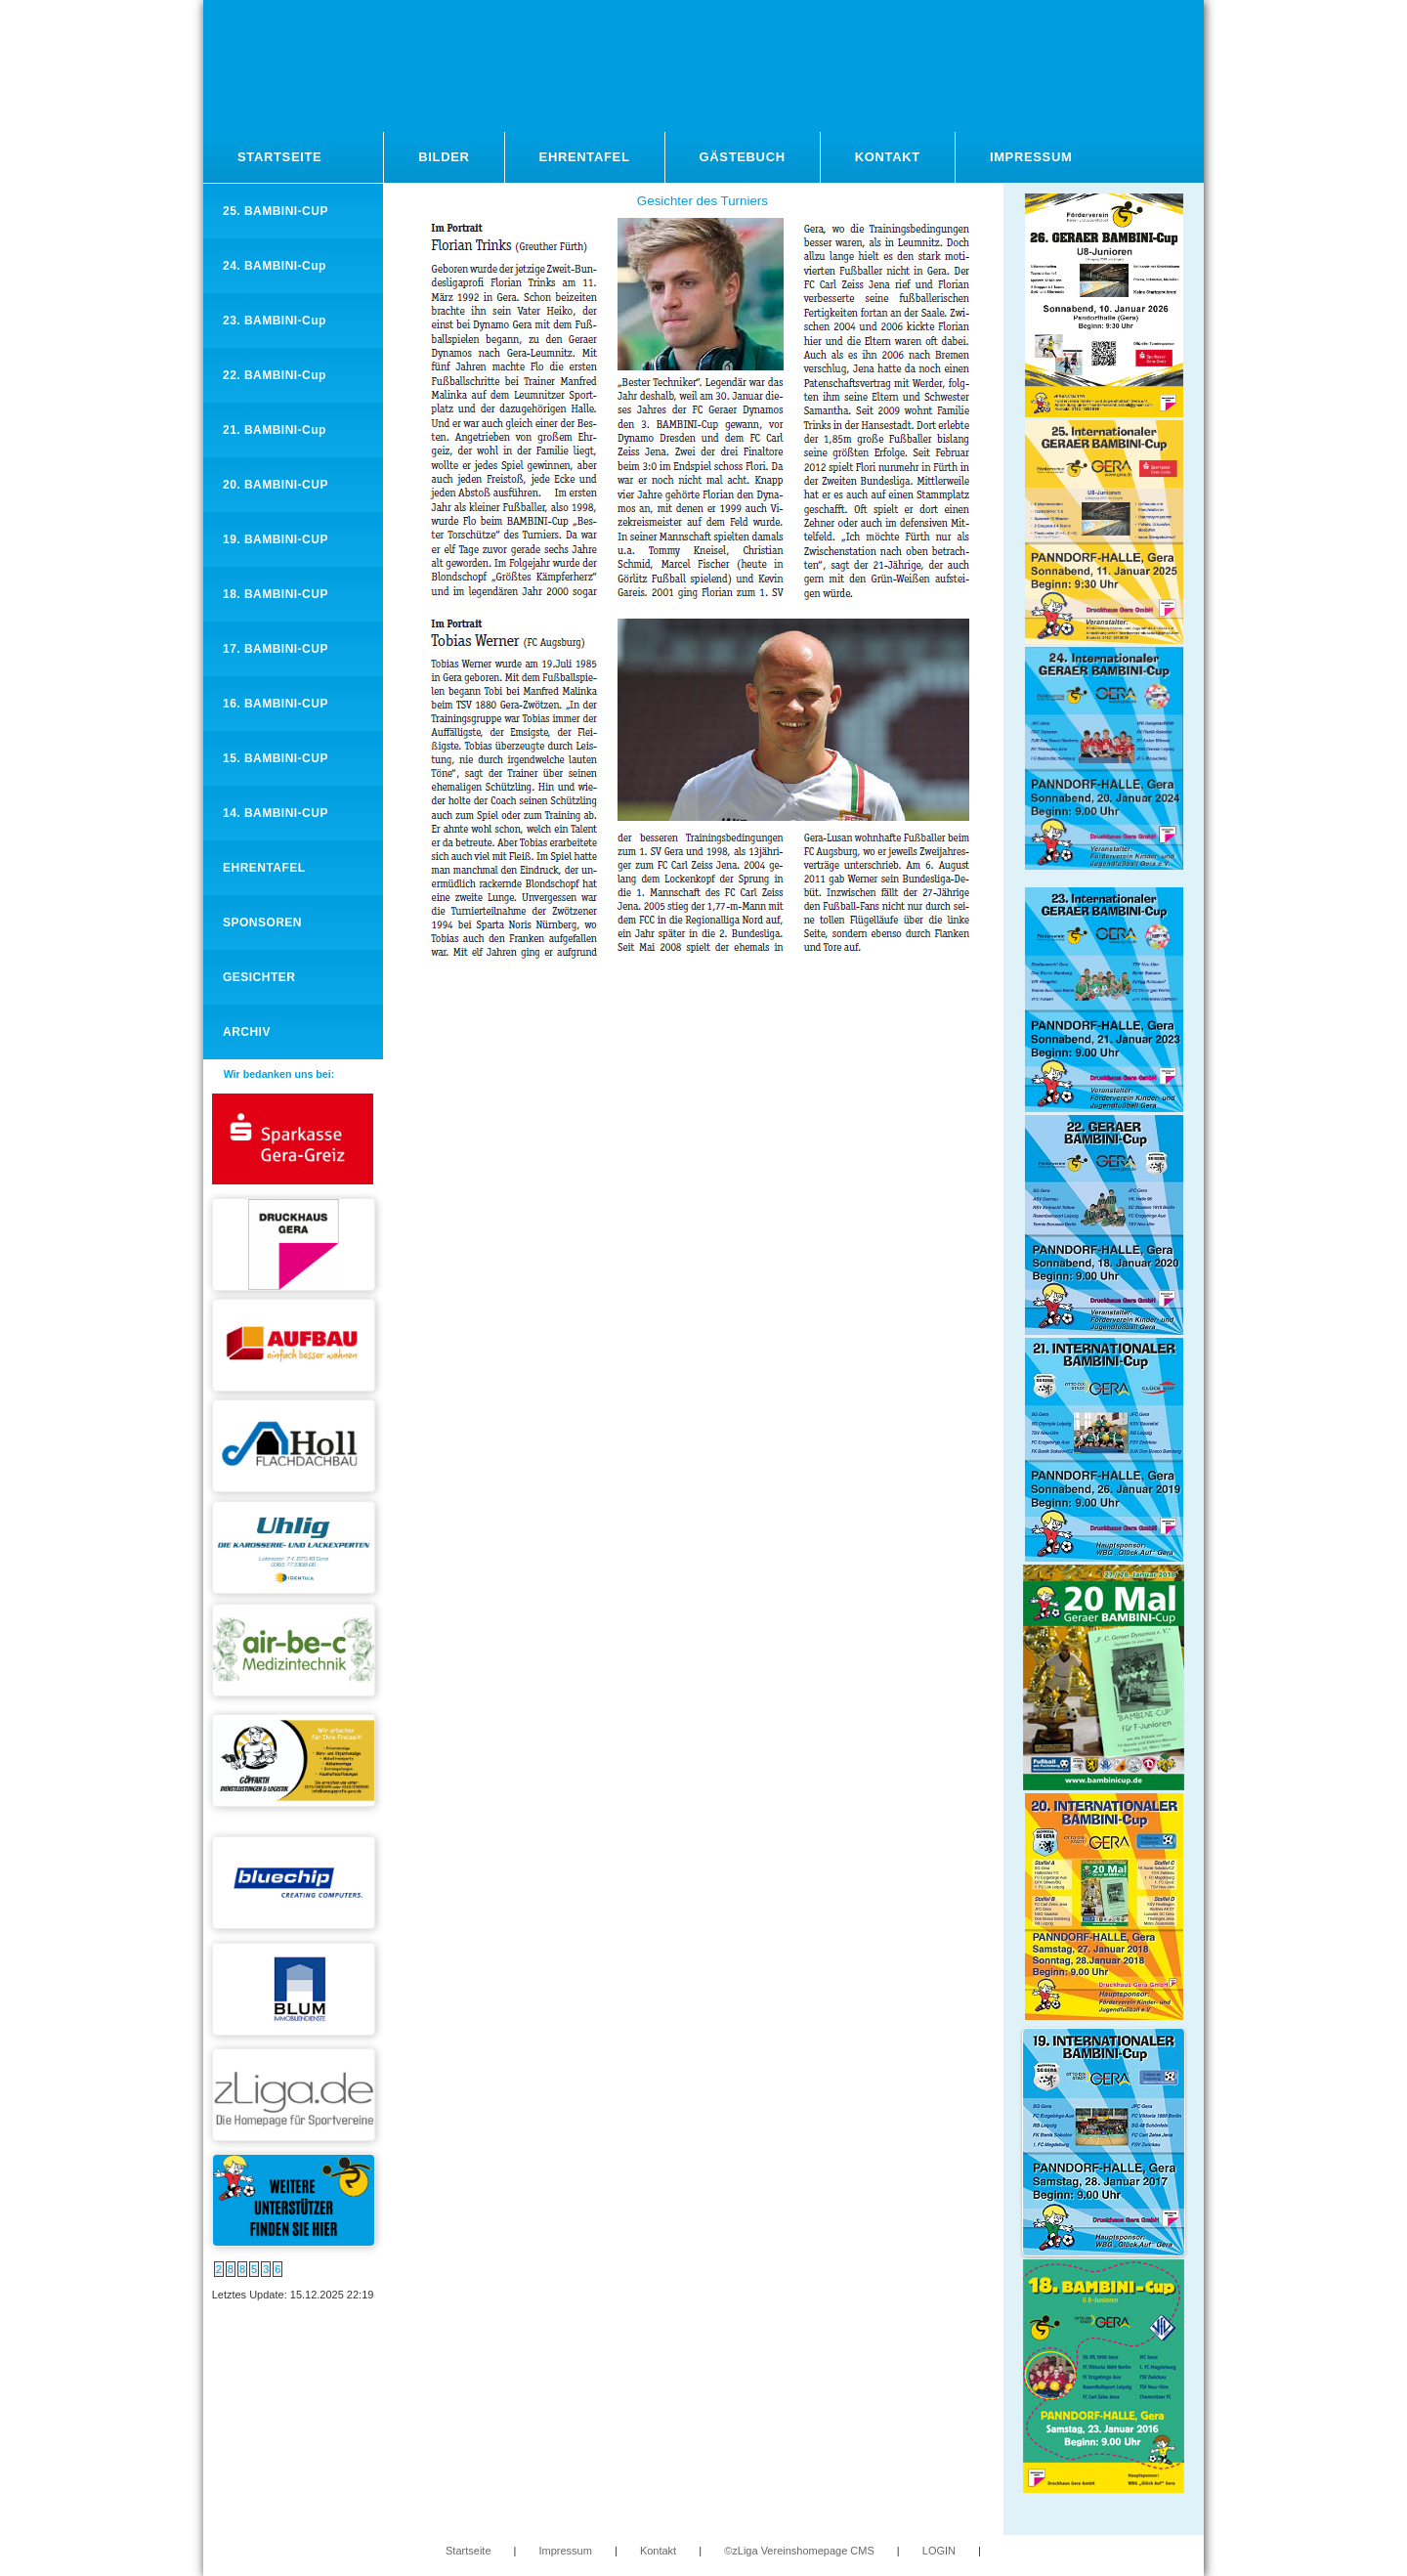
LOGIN (939, 2550)
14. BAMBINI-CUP (275, 813)
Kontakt (887, 157)
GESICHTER (259, 977)
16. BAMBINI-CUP (275, 703)
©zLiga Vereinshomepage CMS (799, 2550)
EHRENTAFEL (264, 868)
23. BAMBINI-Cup (274, 320)
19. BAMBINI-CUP (275, 539)
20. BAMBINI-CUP (275, 485)
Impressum (1031, 157)
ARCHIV (247, 1032)
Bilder (443, 157)
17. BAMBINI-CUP (275, 649)
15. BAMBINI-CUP (275, 758)
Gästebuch (743, 157)
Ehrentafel (584, 157)
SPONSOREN (262, 922)
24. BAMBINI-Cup (274, 266)
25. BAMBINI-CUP (275, 211)
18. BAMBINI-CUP (275, 594)
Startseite (279, 157)
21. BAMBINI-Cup (274, 430)
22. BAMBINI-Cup (274, 375)
